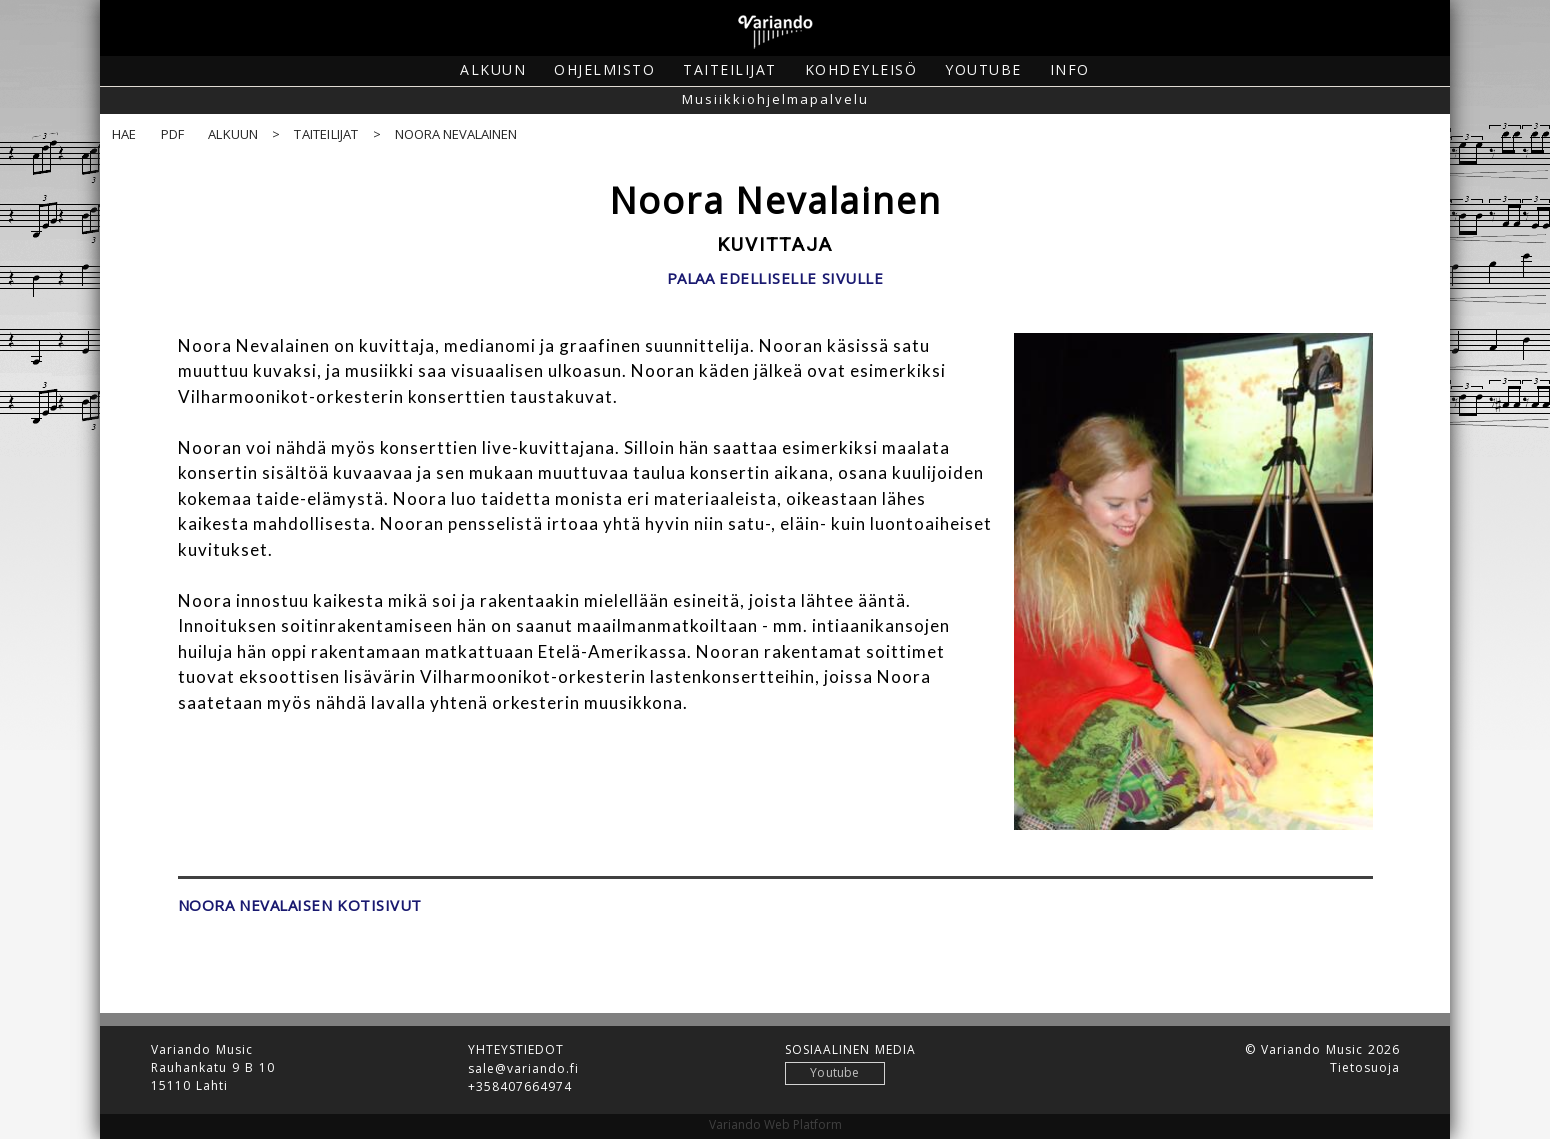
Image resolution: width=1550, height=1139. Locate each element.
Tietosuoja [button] (1365, 1068)
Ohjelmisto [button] (604, 69)
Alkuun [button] (493, 69)
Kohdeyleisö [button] (861, 69)
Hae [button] (124, 134)
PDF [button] (173, 134)
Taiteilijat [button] (730, 69)
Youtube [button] (983, 69)
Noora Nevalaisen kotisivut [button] (300, 905)
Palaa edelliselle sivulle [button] (775, 278)
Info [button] (1070, 69)
